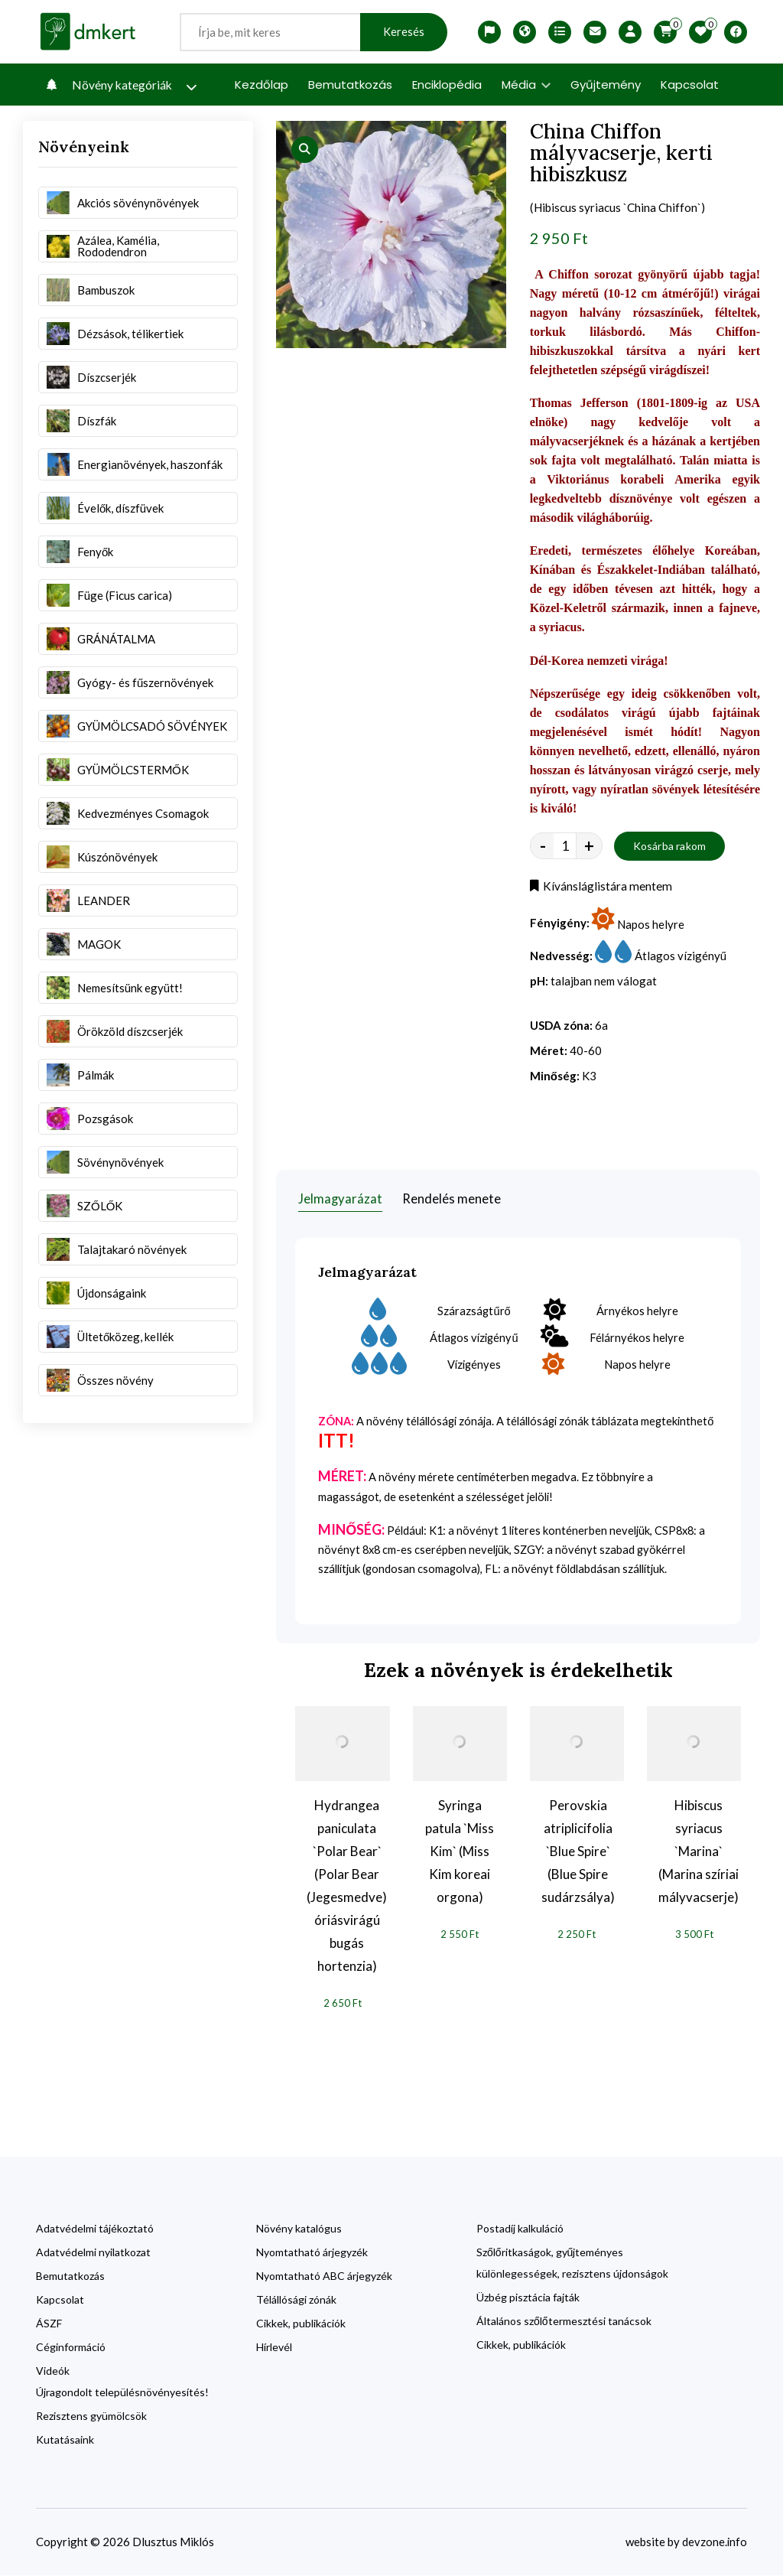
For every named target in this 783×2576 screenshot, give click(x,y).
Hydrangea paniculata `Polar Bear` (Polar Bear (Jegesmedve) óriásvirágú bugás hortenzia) (347, 1885)
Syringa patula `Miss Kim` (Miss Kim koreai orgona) (459, 1851)
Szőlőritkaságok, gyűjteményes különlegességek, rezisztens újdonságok (572, 2263)
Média (526, 85)
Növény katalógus (299, 2229)
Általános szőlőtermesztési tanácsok (563, 2321)
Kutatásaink (65, 2440)
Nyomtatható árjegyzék (312, 2252)
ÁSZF (49, 2323)
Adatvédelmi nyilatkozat (93, 2252)
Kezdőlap (261, 85)
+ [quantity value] (589, 848)
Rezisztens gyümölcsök (91, 2416)
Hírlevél (274, 2347)
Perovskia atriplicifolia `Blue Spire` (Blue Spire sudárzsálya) (578, 1851)
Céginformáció (71, 2347)
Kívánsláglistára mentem (601, 888)
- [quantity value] (543, 848)
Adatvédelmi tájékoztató (95, 2229)
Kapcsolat (690, 85)
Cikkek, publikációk (301, 2323)
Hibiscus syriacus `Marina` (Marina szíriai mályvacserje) (698, 1851)
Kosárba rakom (670, 847)
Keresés (403, 31)
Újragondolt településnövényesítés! (122, 2392)
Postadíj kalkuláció (520, 2229)
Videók (53, 2371)
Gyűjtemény (605, 85)
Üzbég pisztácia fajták (528, 2297)
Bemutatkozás (350, 85)
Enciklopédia (447, 85)
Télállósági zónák (296, 2300)
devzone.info (714, 2542)
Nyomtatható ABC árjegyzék (324, 2276)
